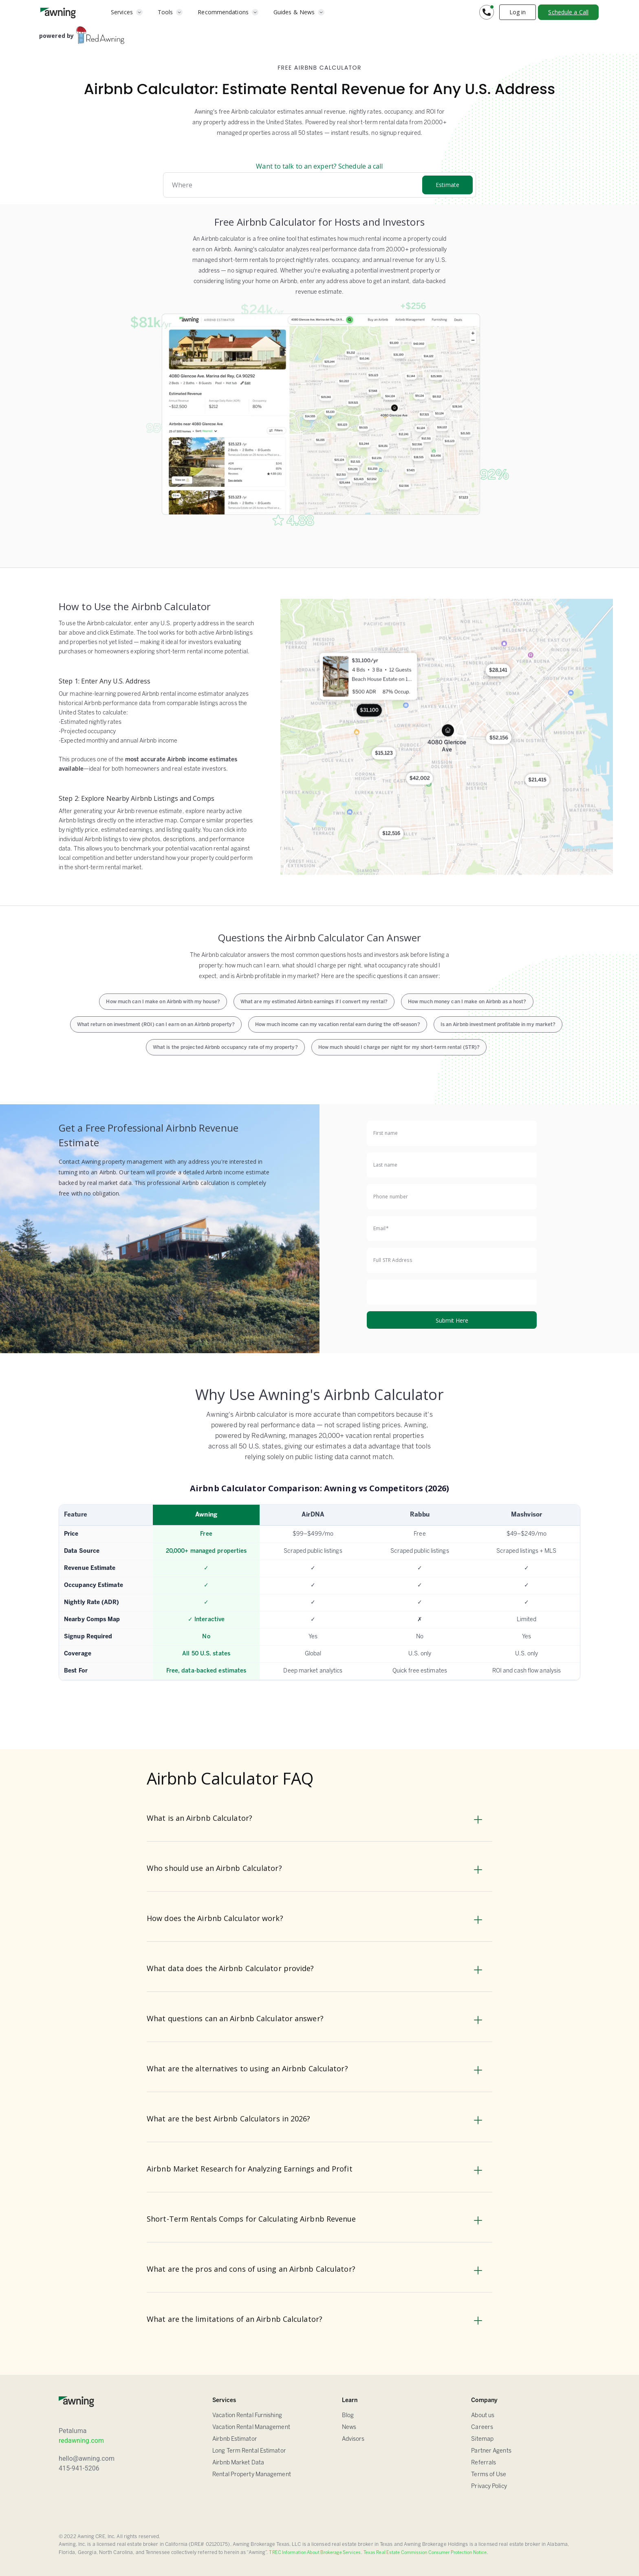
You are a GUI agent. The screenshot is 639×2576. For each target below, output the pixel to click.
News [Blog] (349, 2427)
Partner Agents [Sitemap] (491, 2451)
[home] (58, 12)
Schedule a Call (568, 12)
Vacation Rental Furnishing (247, 2415)
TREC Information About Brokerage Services (315, 2553)
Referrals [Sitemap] (483, 2463)
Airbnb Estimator (234, 2439)
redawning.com (81, 2440)
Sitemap (482, 2439)
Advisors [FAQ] (353, 2439)
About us (482, 2415)
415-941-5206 (79, 2468)
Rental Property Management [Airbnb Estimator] (251, 2474)
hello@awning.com (87, 2458)
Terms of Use (488, 2474)
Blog (348, 2415)
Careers (482, 2427)
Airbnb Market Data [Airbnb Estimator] (238, 2463)
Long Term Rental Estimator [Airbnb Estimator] (249, 2451)
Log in (517, 12)
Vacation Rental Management (251, 2427)
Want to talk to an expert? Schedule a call (319, 166)
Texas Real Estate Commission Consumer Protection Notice (425, 2553)
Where (182, 184)
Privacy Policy (489, 2486)
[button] (126, 12)
